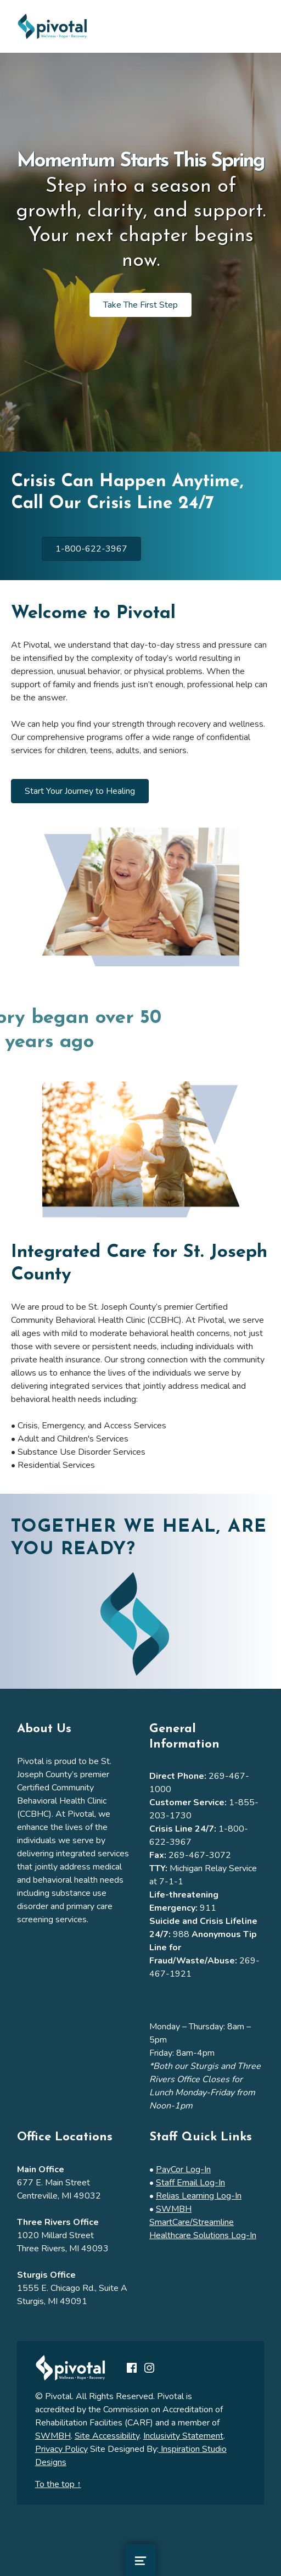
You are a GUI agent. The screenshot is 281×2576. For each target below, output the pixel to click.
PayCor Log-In (183, 2169)
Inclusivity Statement (183, 2436)
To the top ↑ (58, 2484)
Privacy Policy (61, 2449)
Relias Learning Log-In (198, 2196)
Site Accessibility (107, 2436)
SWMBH (53, 2436)
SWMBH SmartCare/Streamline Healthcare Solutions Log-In (202, 2222)
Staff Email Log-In (190, 2183)
